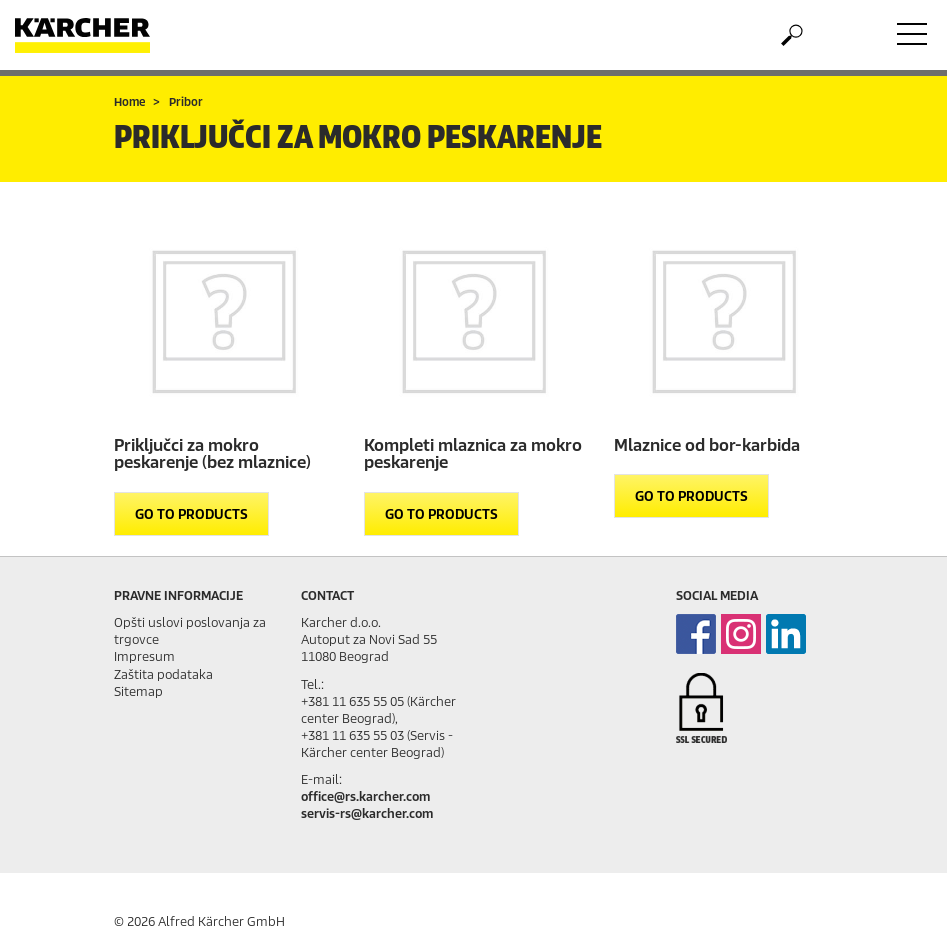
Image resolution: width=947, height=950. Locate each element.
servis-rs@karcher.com (367, 813)
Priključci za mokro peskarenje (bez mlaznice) (212, 454)
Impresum (144, 656)
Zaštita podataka (163, 674)
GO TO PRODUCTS (191, 514)
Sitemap (138, 691)
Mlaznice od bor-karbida (707, 445)
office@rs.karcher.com (365, 796)
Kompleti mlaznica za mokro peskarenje (473, 454)
